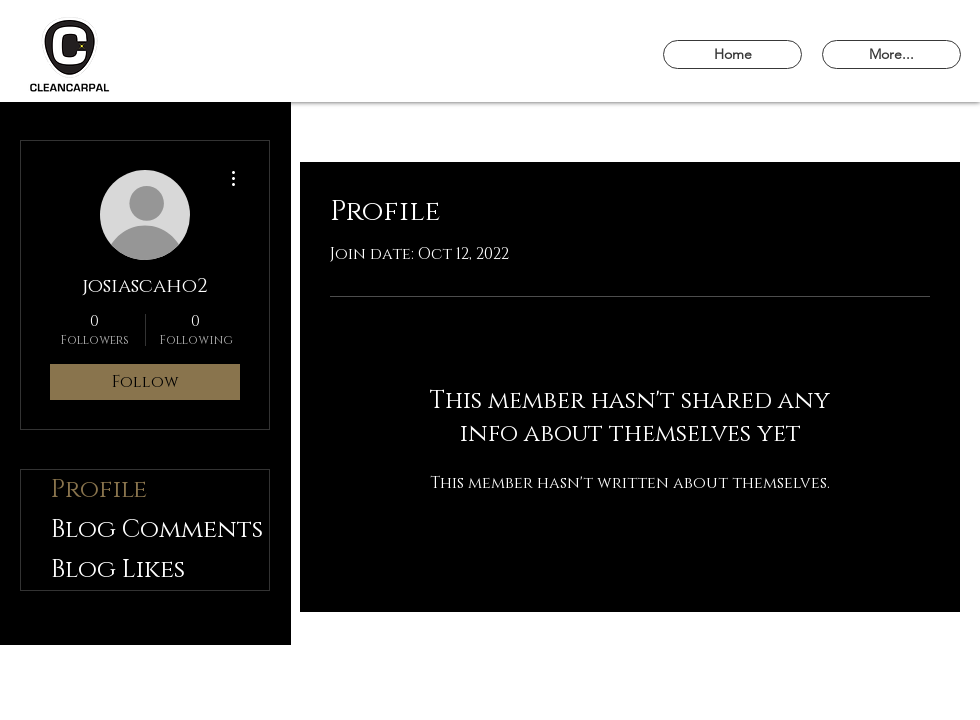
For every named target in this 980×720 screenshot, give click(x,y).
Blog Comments (157, 529)
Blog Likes (118, 569)
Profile (99, 489)
